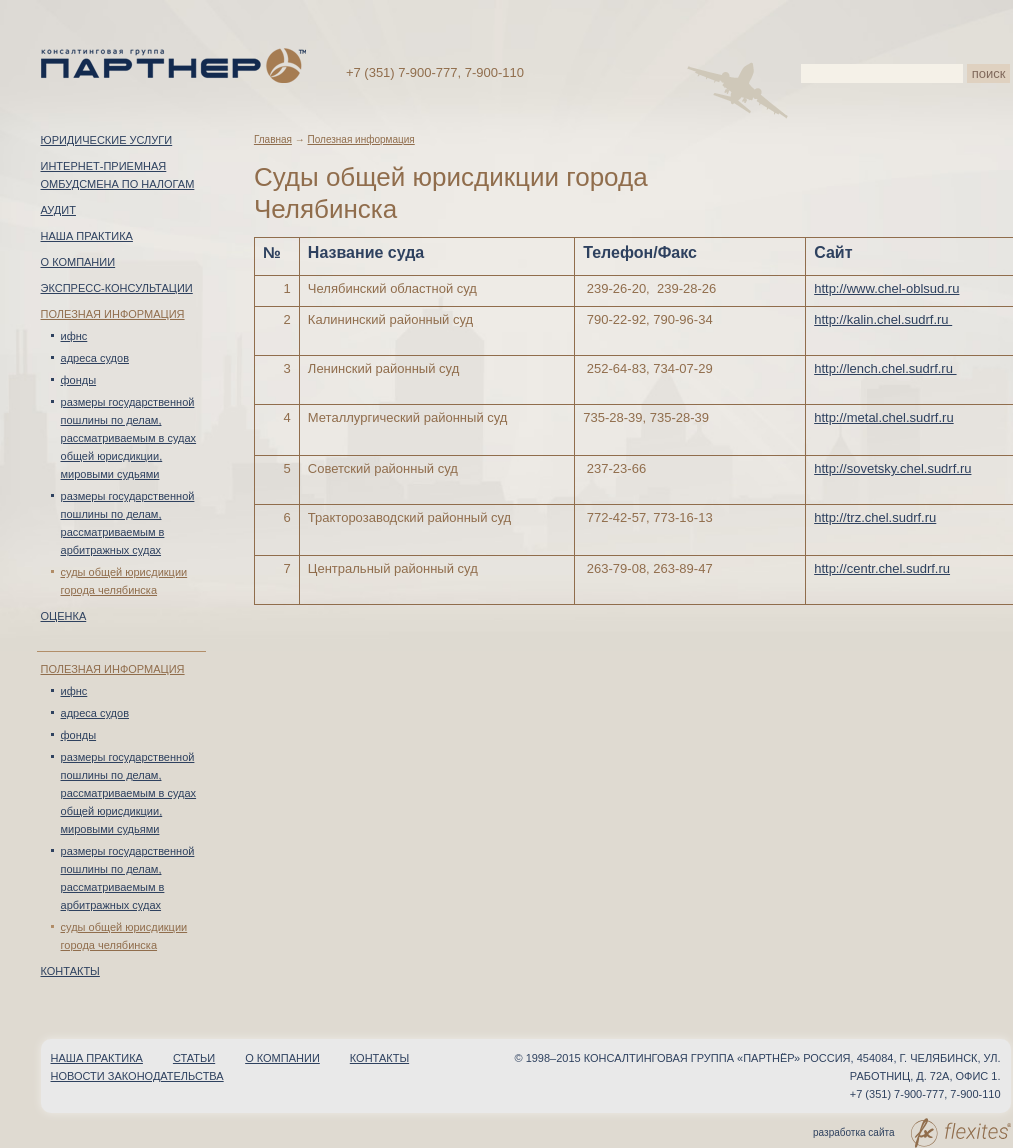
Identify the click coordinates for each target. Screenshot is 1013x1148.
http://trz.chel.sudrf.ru (875, 517)
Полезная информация (113, 314)
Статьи (194, 1058)
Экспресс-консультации (117, 288)
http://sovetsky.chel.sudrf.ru (892, 468)
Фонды (79, 380)
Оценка (64, 616)
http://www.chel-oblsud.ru (886, 288)
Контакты (70, 971)
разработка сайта (911, 1133)
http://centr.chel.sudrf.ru (882, 568)
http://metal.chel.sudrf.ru (883, 417)
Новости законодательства (137, 1076)
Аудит (58, 210)
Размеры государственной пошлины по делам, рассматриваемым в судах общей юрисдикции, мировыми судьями (129, 438)
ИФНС (74, 336)
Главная (273, 139)
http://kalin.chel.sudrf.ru (883, 319)
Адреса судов (95, 358)
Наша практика (87, 236)
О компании (78, 262)
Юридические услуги (107, 140)
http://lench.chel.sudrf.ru (885, 368)
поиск (989, 73)
